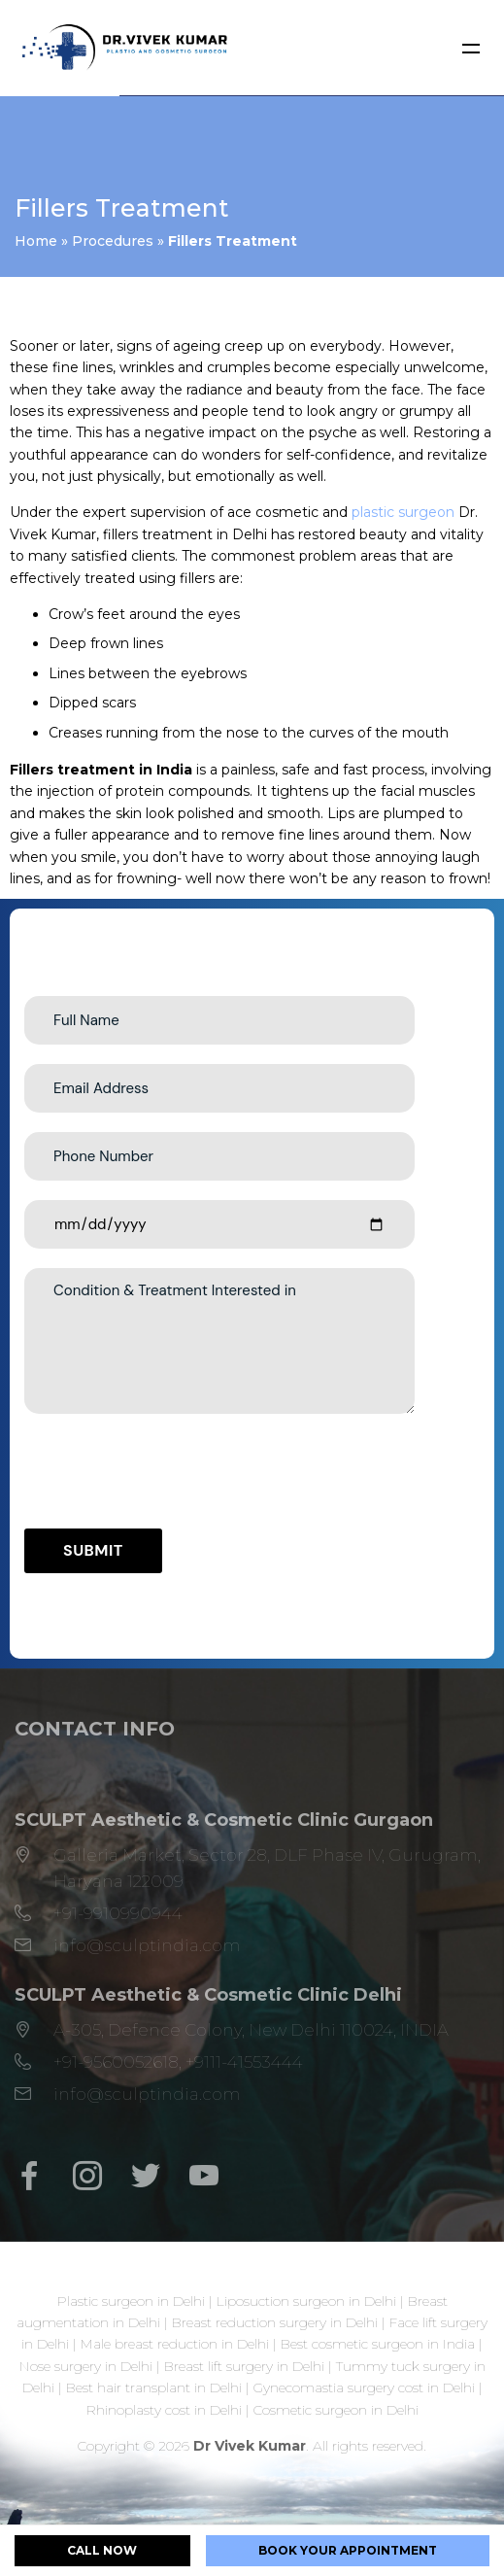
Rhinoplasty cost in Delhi (164, 2410)
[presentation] (171, 1471)
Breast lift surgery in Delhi (244, 2366)
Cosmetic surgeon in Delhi (336, 2410)
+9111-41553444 (244, 2062)
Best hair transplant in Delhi (154, 2387)
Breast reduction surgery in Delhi (275, 2322)
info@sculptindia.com (147, 1945)
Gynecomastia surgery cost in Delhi (364, 2387)
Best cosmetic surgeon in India (378, 2344)
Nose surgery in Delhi (85, 2366)
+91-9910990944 (118, 1913)
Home (36, 241)
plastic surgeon (403, 512)
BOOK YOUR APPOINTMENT (347, 2550)
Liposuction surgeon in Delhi (306, 2301)
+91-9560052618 (116, 2062)
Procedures (112, 241)
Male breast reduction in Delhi (175, 2344)
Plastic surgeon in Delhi (131, 2301)
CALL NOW (102, 2550)
